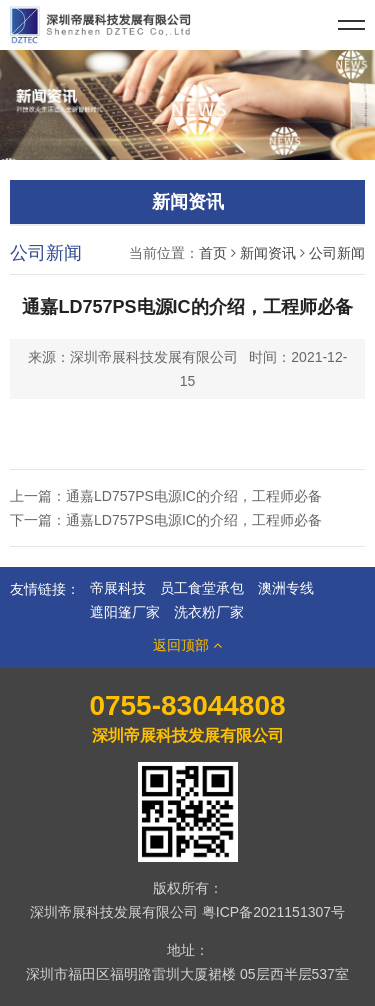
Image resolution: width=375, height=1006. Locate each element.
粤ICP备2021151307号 (273, 912)
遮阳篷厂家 (125, 612)
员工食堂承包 (202, 588)
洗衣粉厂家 (209, 612)
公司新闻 (337, 253)
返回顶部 (187, 645)
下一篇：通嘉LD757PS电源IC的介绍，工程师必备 (166, 520)
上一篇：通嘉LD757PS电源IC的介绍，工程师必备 (166, 496)
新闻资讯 (268, 253)
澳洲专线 (286, 588)
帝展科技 (118, 588)
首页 (213, 253)
